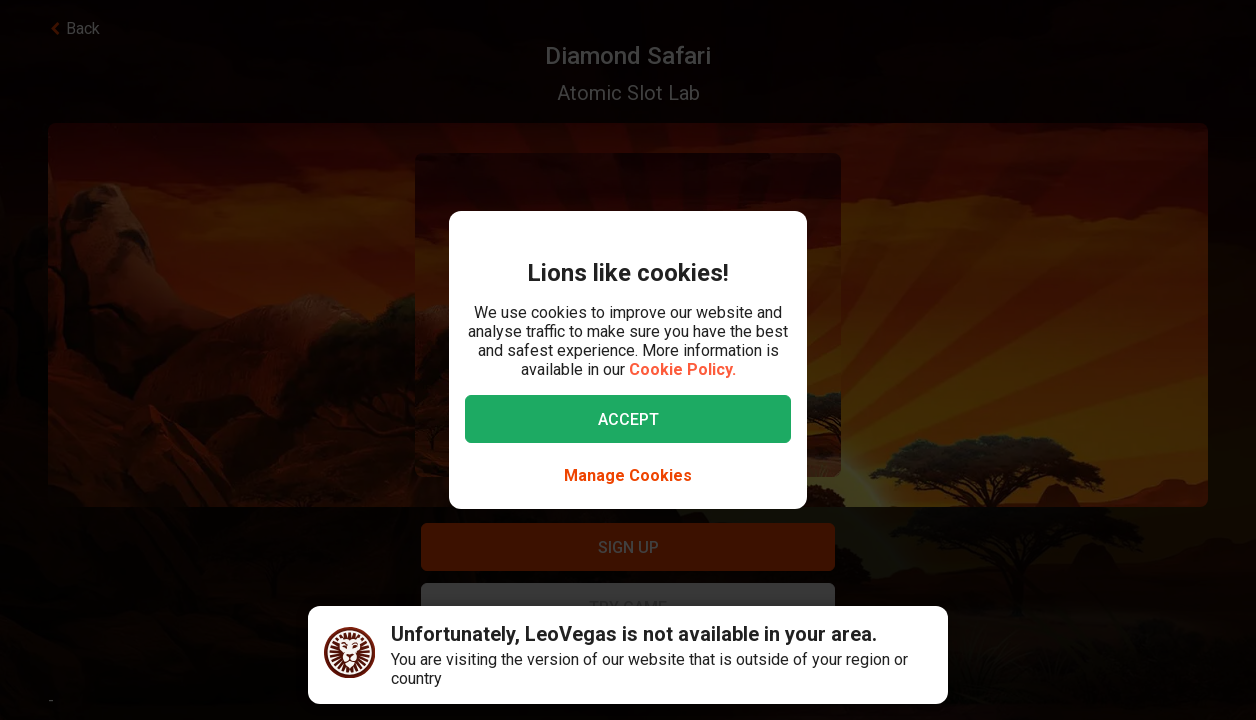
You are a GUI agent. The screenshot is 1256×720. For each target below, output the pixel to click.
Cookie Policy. (682, 369)
